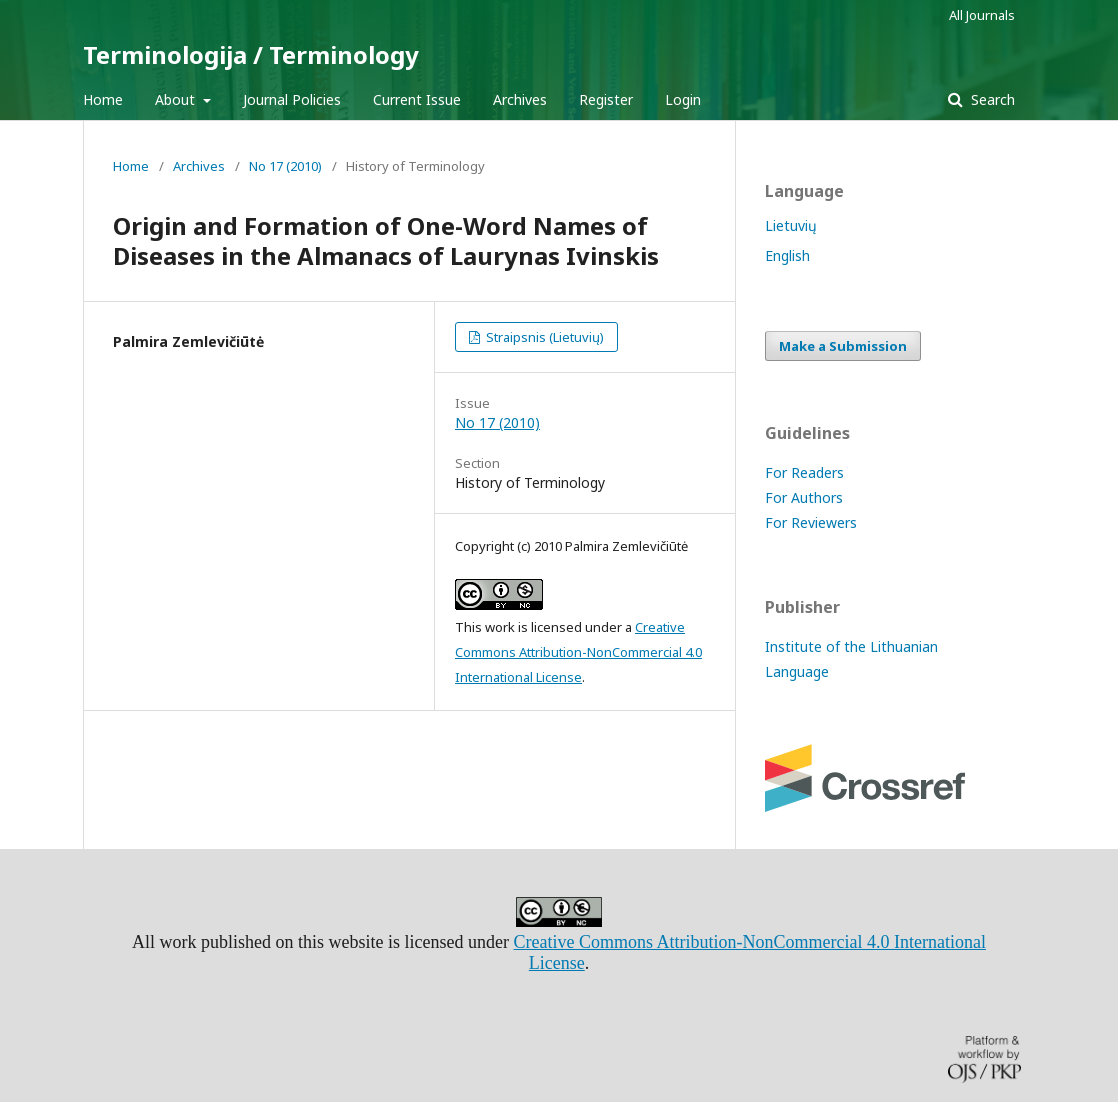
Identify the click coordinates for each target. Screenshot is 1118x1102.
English (787, 255)
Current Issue (417, 99)
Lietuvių (791, 225)
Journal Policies (292, 99)
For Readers (804, 472)
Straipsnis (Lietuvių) (543, 337)
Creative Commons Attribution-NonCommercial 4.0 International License (578, 652)
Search (991, 99)
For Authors (804, 497)
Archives (520, 99)
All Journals (982, 15)
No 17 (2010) (285, 166)
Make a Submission (843, 346)
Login (683, 99)
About (177, 99)
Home (103, 99)
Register (606, 99)
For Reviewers (811, 522)
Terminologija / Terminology (251, 54)
